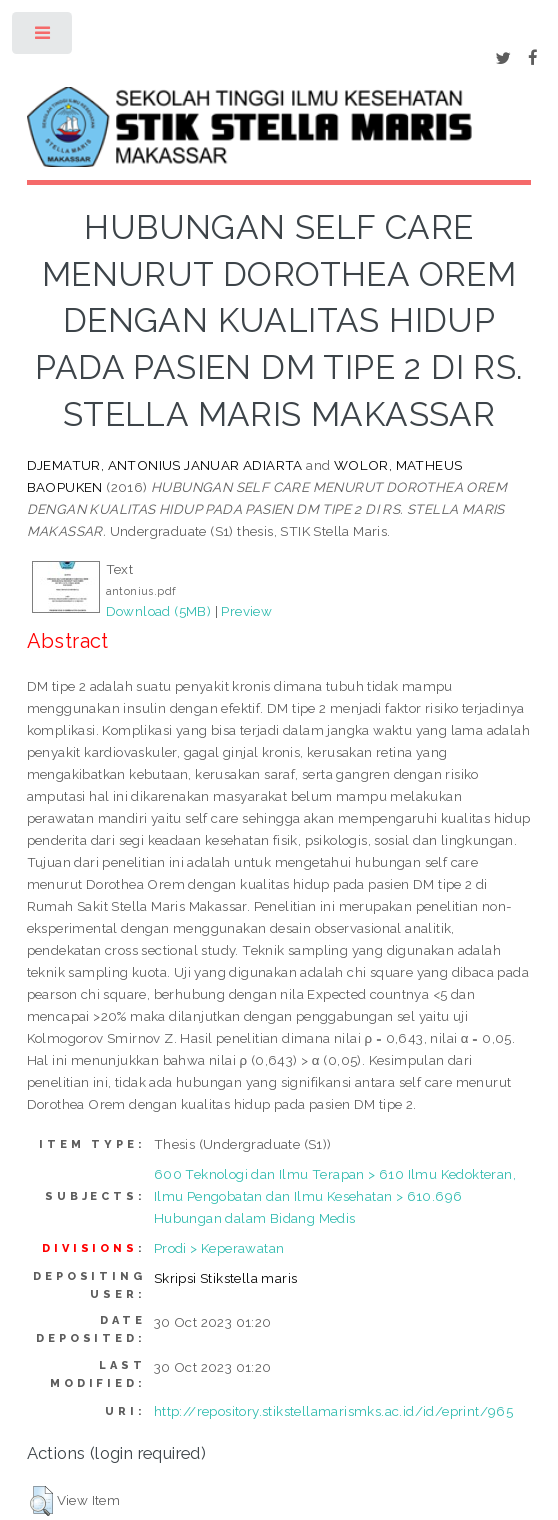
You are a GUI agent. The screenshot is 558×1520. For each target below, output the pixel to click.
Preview (246, 611)
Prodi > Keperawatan (219, 1248)
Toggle (43, 37)
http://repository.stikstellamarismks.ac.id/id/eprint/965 (333, 1411)
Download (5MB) (159, 611)
